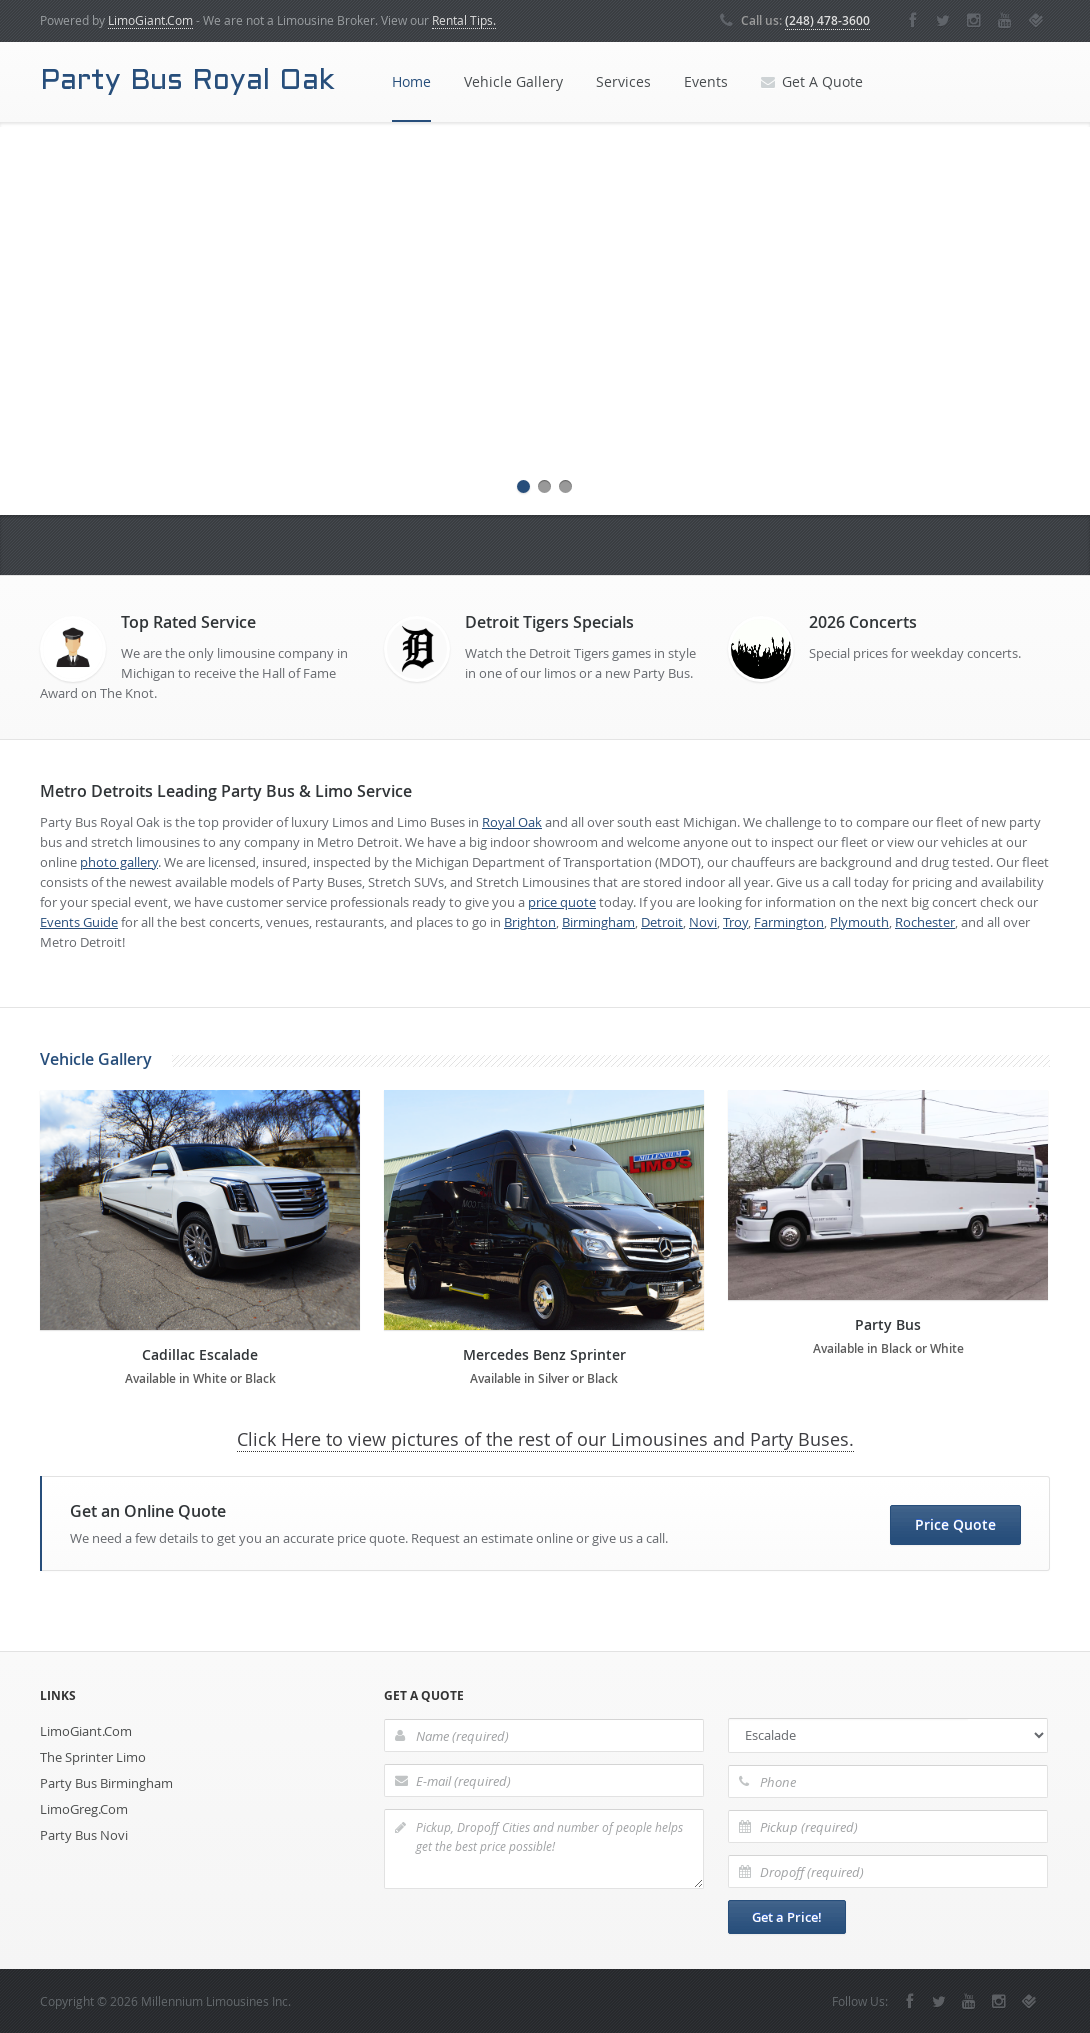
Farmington (789, 922)
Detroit (662, 922)
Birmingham (598, 922)
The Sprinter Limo (93, 1757)
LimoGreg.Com (84, 1809)
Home (411, 81)
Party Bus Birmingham (106, 1783)
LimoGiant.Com (150, 20)
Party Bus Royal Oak (187, 81)
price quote (562, 902)
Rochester (925, 922)
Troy (735, 922)
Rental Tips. (464, 20)
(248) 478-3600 (827, 20)
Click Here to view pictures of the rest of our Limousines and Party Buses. (545, 1439)
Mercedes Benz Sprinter (544, 1354)
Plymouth (859, 922)
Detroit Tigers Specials (549, 622)
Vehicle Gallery (513, 81)
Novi (703, 922)
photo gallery (119, 862)
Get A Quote (812, 82)
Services (623, 81)
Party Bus (888, 1324)
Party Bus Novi (84, 1835)
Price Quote (955, 1524)
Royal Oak (512, 822)
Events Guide (79, 922)
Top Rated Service (188, 622)
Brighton (530, 922)
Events (706, 81)
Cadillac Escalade (200, 1354)
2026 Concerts (863, 622)
